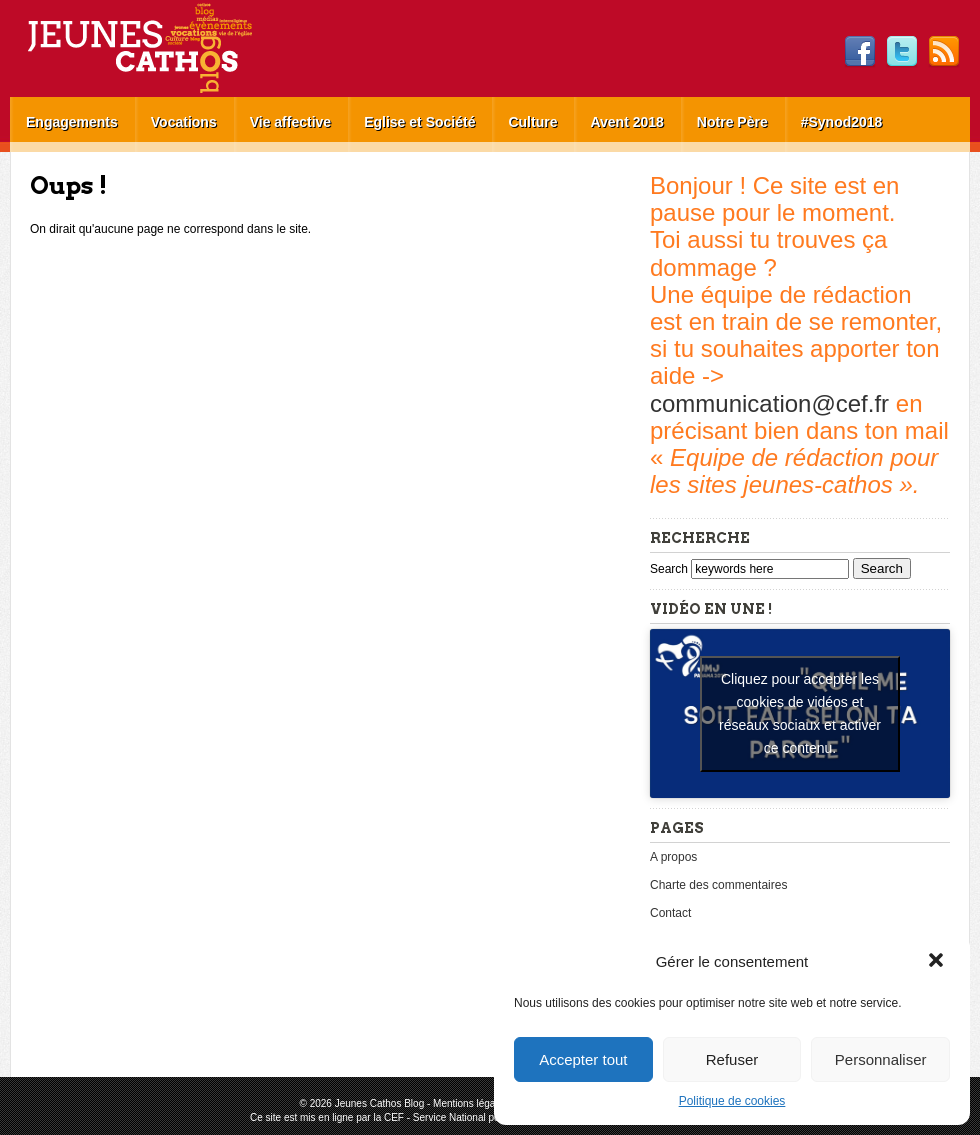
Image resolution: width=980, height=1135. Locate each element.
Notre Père (732, 122)
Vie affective (290, 122)
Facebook (860, 52)
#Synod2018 (842, 122)
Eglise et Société (419, 122)
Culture (532, 122)
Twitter (902, 52)
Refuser (732, 1059)
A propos (673, 857)
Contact (670, 913)
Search (670, 569)
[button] (938, 962)
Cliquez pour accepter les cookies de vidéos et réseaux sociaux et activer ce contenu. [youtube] (800, 713)
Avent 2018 (626, 122)
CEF (394, 1117)
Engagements (72, 122)
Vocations (184, 122)
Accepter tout (583, 1059)
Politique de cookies (732, 1101)
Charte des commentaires (718, 885)
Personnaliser (881, 1059)
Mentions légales (470, 1103)
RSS (944, 52)
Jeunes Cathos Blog (173, 48)
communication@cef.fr (769, 403)
